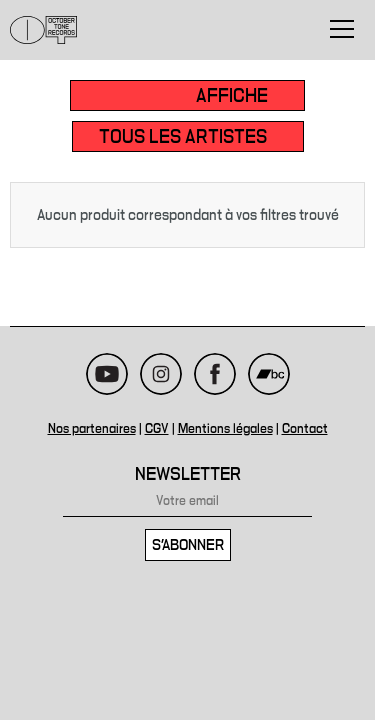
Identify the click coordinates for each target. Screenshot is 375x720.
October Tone (44, 30)
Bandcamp (269, 374)
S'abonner (188, 545)
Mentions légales (225, 429)
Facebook (215, 374)
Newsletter (188, 474)
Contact (305, 429)
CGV (157, 429)
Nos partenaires (92, 429)
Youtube (107, 374)
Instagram (161, 374)
